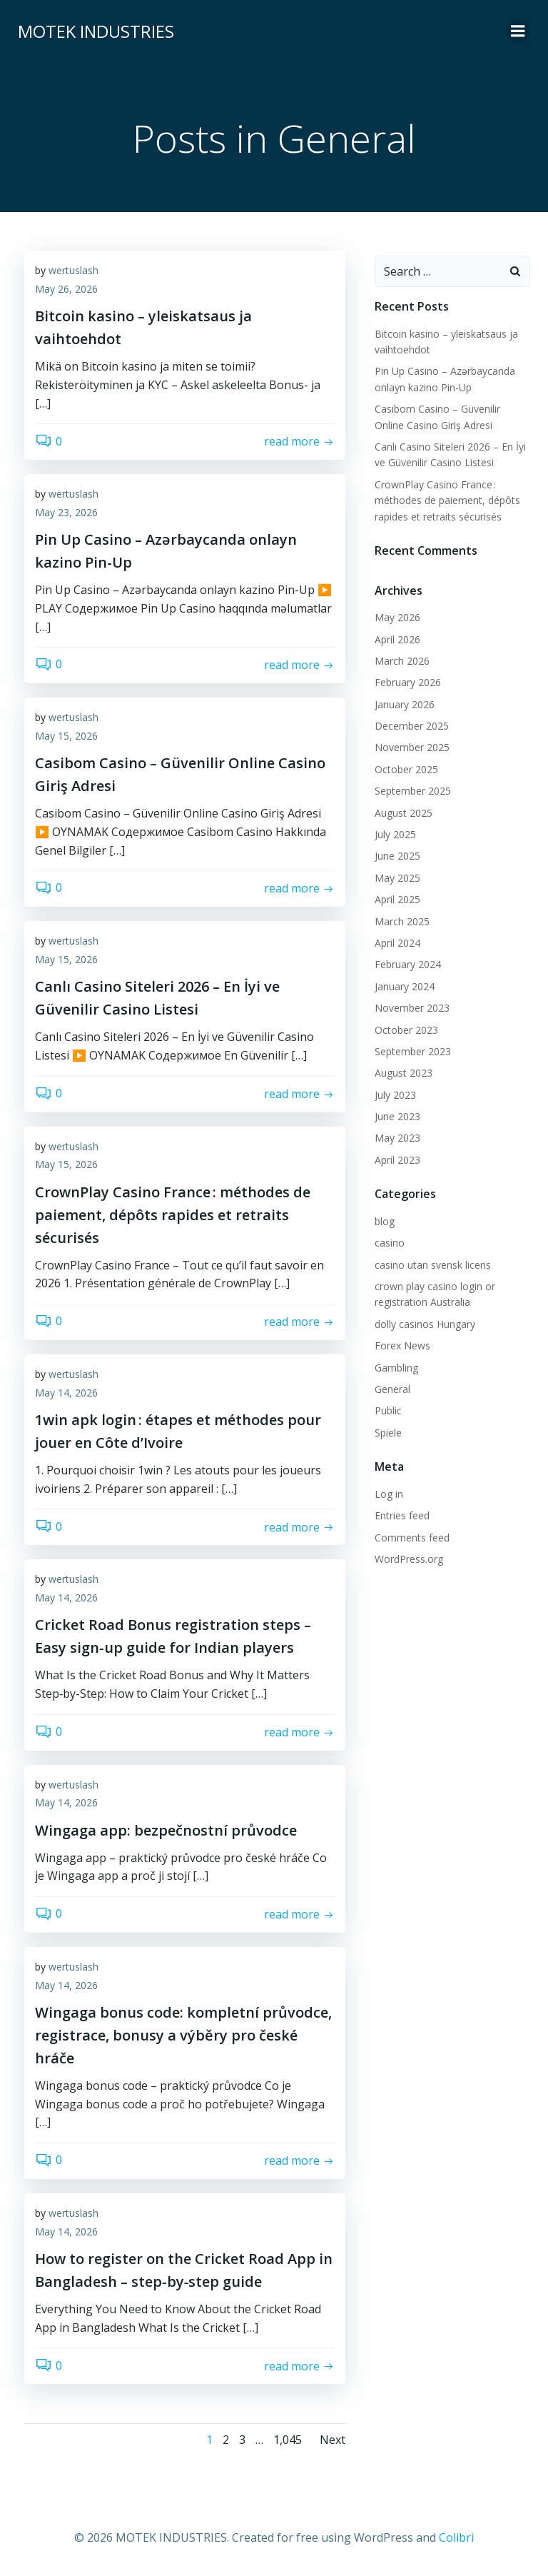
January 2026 (404, 704)
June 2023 (397, 1116)
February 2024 (407, 964)
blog (384, 1221)
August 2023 (403, 1073)
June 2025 (397, 855)
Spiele (387, 1432)
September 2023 (412, 1051)
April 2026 (397, 639)
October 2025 (405, 769)
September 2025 (412, 791)
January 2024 (404, 986)
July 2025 (394, 834)
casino (389, 1242)
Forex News (402, 1345)
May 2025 (397, 878)
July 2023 (394, 1095)
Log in (388, 1494)
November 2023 (411, 1008)
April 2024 (397, 943)
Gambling (395, 1367)
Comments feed (411, 1537)
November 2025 (411, 747)
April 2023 (397, 1160)
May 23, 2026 (66, 513)
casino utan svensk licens (432, 1265)
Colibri (456, 2538)
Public (387, 1410)
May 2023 (397, 1137)
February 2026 (407, 682)
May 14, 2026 (66, 1393)
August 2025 (403, 813)
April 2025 (397, 899)
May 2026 (397, 617)
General (392, 1389)
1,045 (287, 2441)
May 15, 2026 (66, 737)
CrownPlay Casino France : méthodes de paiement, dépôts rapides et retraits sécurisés (446, 500)
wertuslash (73, 271)
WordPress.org (408, 1559)
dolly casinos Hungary (424, 1324)
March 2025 (401, 921)
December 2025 (411, 726)
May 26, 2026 (66, 290)
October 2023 (405, 1030)
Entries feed (401, 1515)
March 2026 (401, 661)
